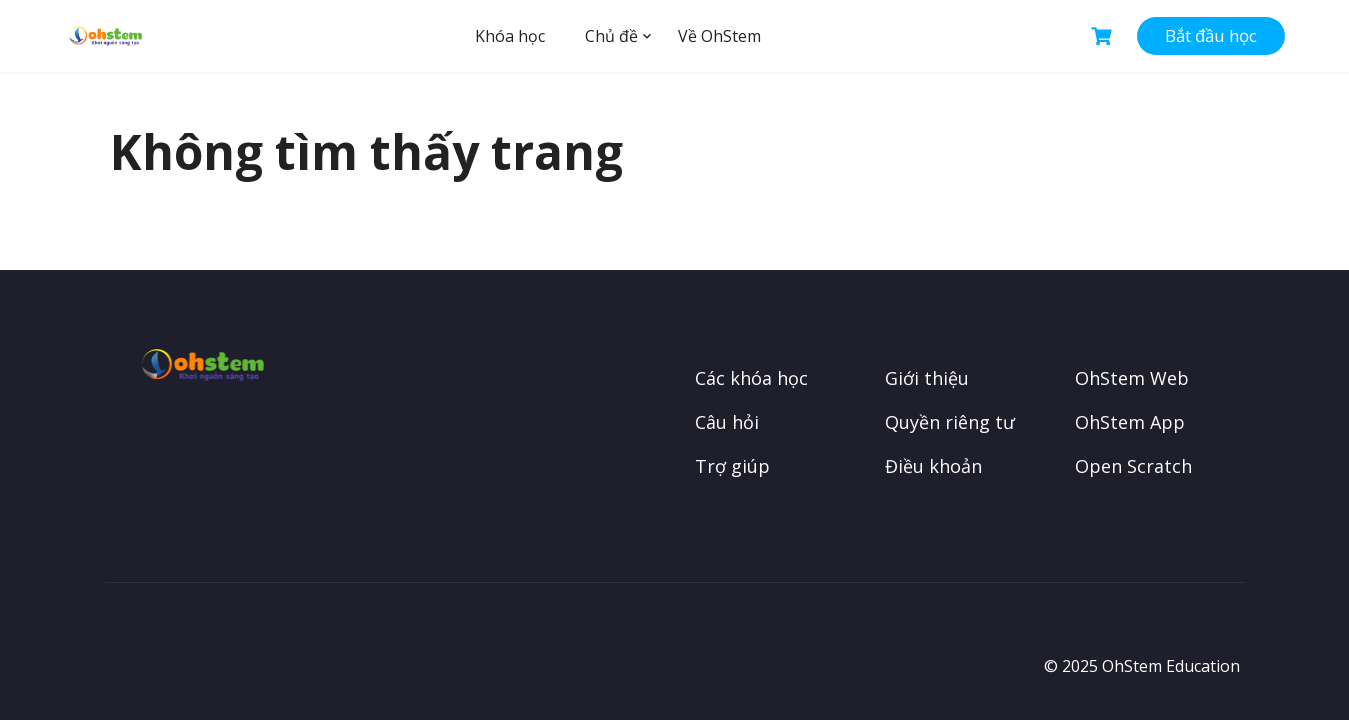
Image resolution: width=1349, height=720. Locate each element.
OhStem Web (1132, 378)
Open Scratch (1133, 466)
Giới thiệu (927, 378)
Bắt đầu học (1211, 35)
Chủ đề (611, 36)
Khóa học (510, 36)
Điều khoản (933, 466)
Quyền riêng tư (950, 422)
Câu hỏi (727, 422)
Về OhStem (719, 36)
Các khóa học (751, 378)
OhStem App (1130, 422)
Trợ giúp (732, 466)
